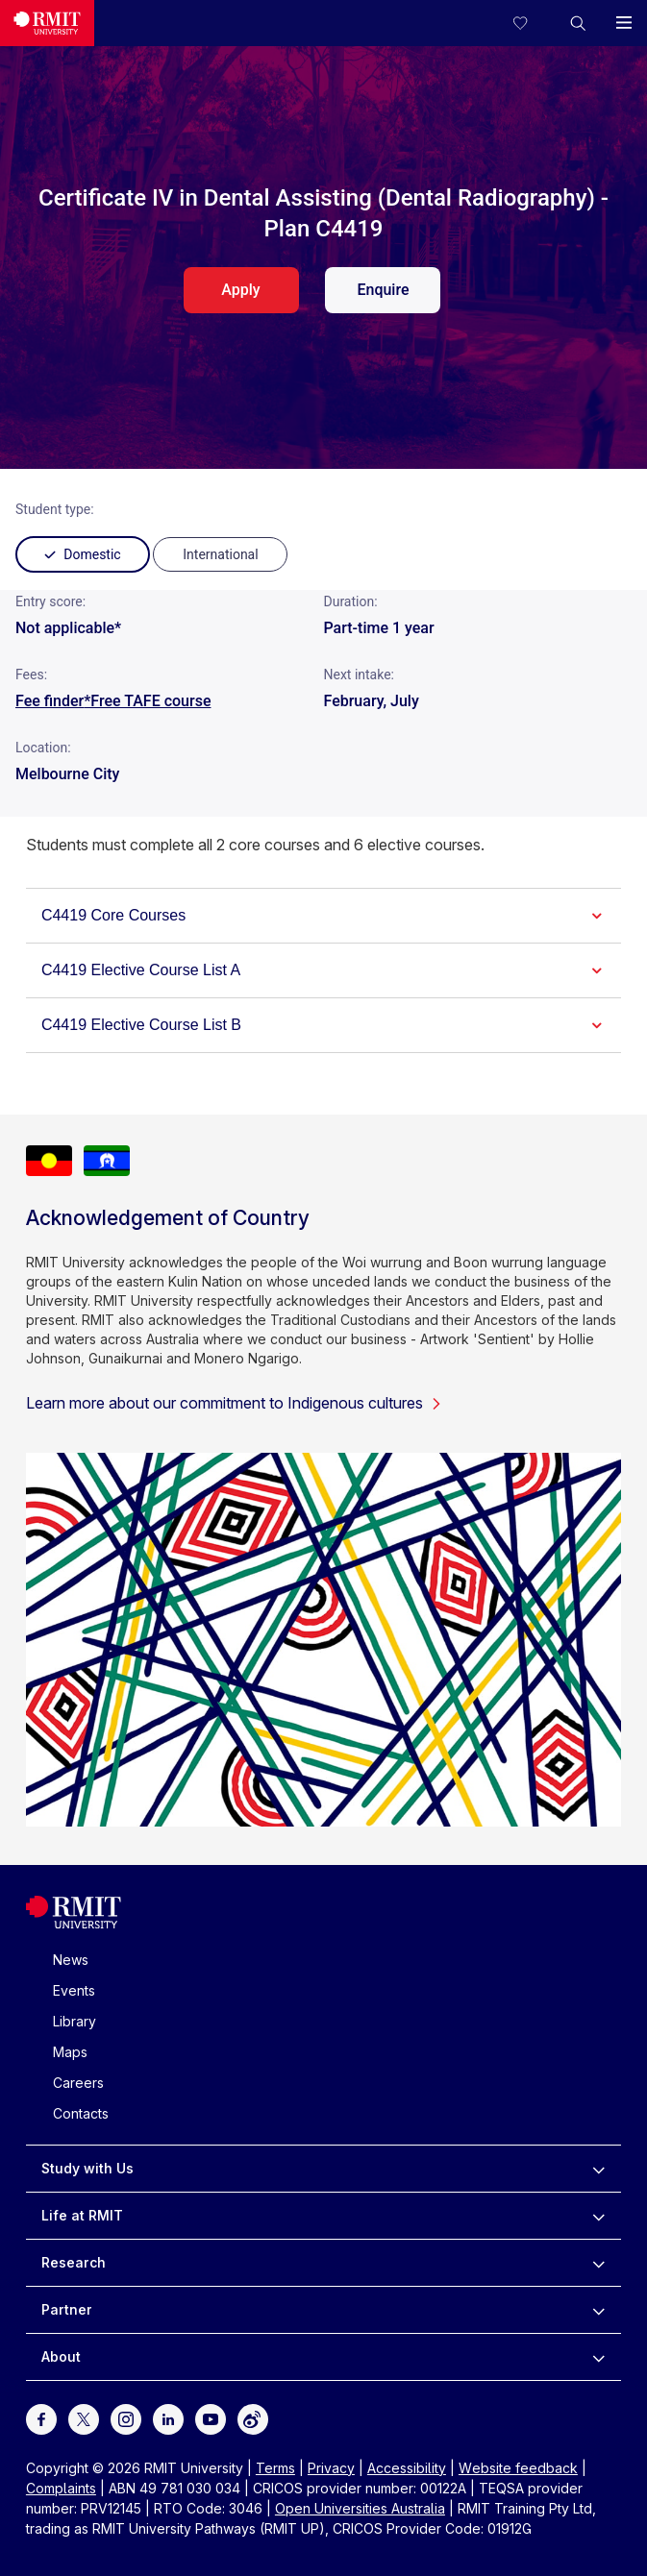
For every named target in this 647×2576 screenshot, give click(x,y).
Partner (66, 2309)
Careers (78, 2082)
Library (74, 2021)
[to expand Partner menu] (598, 2309)
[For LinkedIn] (168, 2417)
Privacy (331, 2468)
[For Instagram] (126, 2417)
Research (73, 2262)
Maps (70, 2052)
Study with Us (87, 2168)
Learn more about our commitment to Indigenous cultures (234, 1402)
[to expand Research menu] (598, 2262)
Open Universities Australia (360, 2508)
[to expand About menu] (598, 2357)
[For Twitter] (83, 2417)
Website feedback (518, 2468)
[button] (578, 23)
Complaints (61, 2488)
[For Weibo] (252, 2417)
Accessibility (406, 2468)
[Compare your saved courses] (532, 23)
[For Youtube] (210, 2417)
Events (74, 1990)
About (61, 2356)
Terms (275, 2468)
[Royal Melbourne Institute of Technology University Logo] (73, 1924)
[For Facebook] (41, 2417)
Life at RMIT (82, 2215)
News (70, 1959)
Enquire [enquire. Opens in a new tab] (383, 290)
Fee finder (49, 701)
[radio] (220, 554)
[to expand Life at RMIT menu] (598, 2215)
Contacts (81, 2113)
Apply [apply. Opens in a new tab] (240, 290)
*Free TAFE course (147, 701)
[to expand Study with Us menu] (598, 2168)
